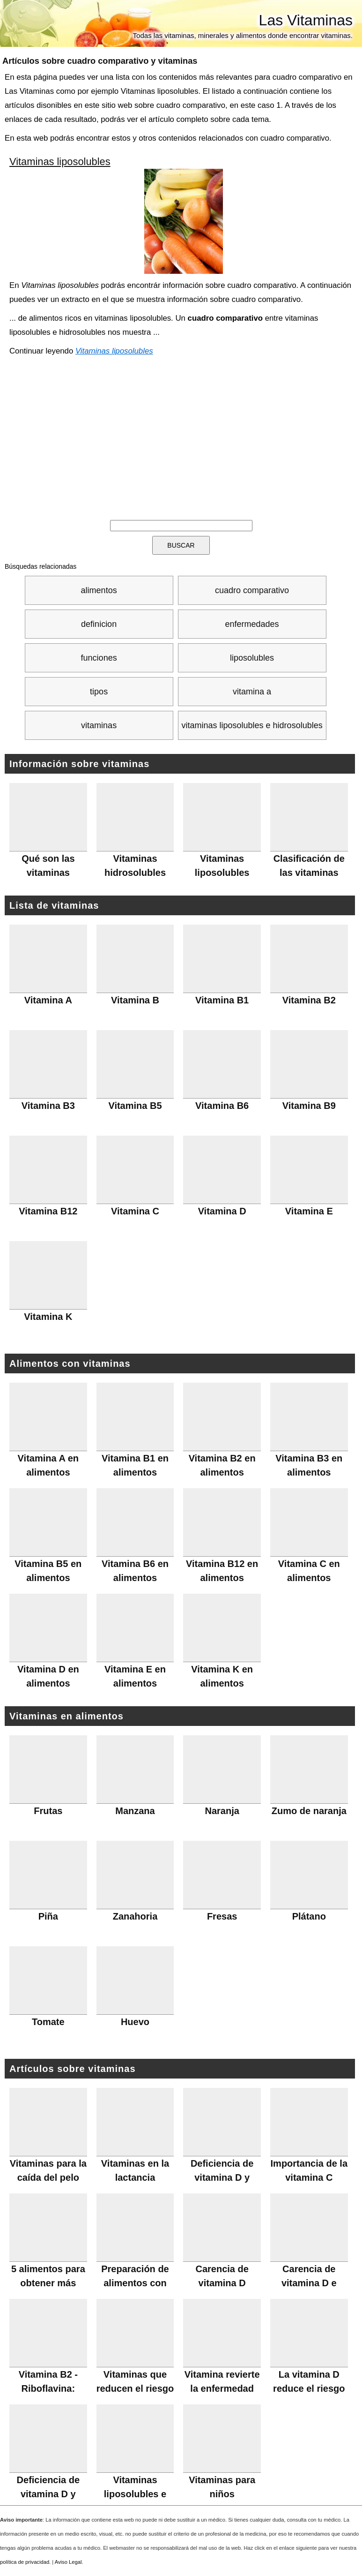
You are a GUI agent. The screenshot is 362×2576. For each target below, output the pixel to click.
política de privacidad (24, 2562)
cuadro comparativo (252, 590)
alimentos (99, 590)
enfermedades (252, 624)
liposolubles (252, 658)
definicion (99, 624)
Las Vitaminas (306, 20)
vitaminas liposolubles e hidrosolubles (252, 725)
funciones (99, 658)
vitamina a (252, 691)
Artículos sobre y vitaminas (99, 61)
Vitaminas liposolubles (60, 161)
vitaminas (99, 725)
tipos (99, 691)
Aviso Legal (68, 2562)
